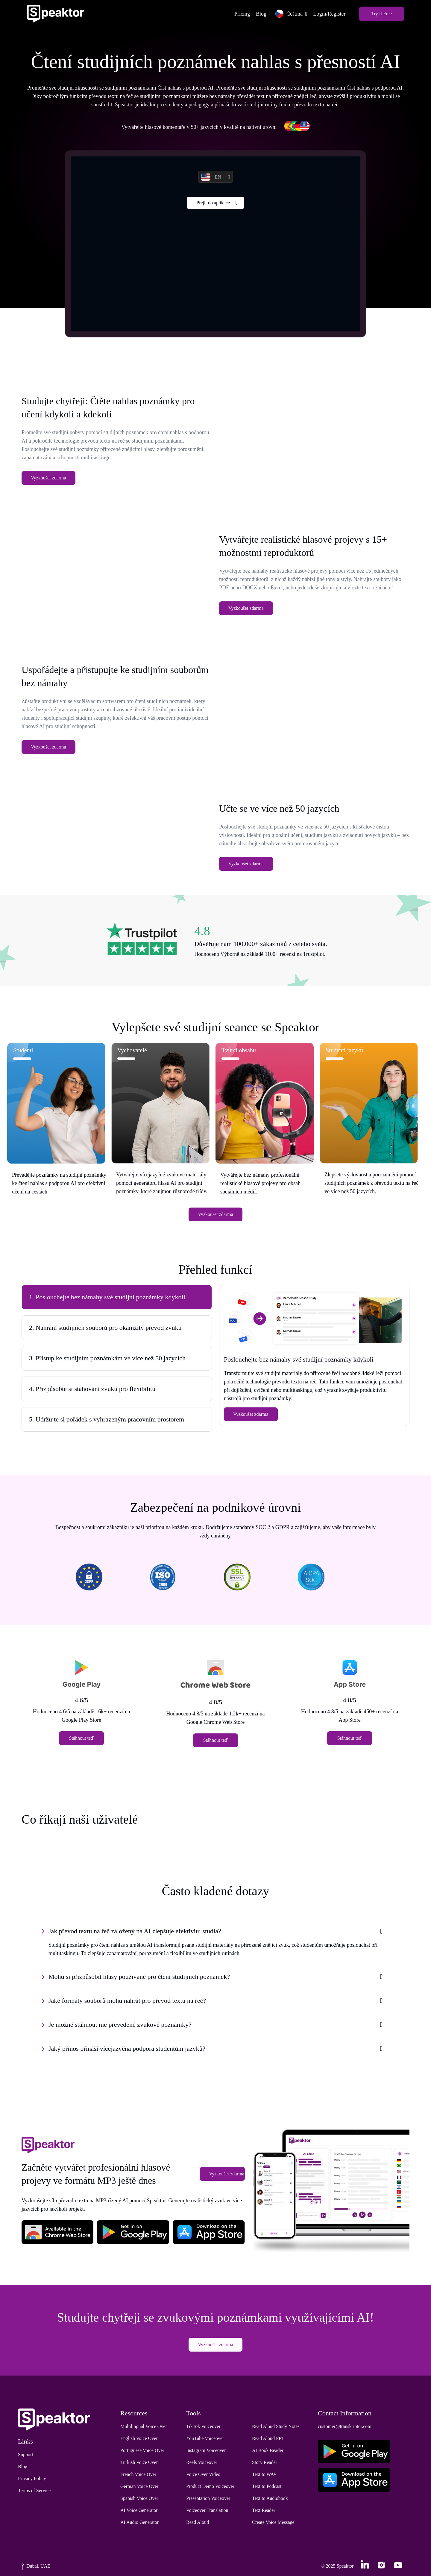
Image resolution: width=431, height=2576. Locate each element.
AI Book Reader (267, 2450)
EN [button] (211, 177)
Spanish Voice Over (139, 2498)
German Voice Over (139, 2486)
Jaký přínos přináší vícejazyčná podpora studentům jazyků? (126, 2048)
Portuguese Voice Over (142, 2450)
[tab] (117, 1297)
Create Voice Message (273, 2522)
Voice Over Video (203, 2474)
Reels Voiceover (201, 2462)
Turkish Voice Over (139, 2462)
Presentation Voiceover (208, 2498)
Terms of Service (34, 2491)
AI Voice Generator (139, 2510)
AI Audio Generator (139, 2522)
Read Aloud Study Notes (276, 2426)
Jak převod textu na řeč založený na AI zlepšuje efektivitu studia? (134, 1931)
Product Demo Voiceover (210, 2486)
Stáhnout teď (81, 1738)
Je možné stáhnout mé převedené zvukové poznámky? (120, 2024)
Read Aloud (197, 2522)
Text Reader (263, 2510)
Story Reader (264, 2462)
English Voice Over (139, 2438)
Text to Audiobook (270, 2498)
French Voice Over (138, 2474)
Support (25, 2455)
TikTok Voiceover (203, 2426)
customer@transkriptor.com (344, 2426)
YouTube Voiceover (205, 2438)
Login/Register (329, 14)
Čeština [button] (288, 14)
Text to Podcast (266, 2486)
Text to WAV (264, 2474)
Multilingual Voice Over (143, 2426)
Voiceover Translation (207, 2510)
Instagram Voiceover (206, 2450)
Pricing (241, 14)
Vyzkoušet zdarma (48, 478)
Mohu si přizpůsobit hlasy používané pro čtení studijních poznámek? (139, 1977)
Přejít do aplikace (213, 203)
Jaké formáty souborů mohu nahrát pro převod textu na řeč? (127, 2000)
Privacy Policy (32, 2479)
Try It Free (381, 13)
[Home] (56, 13)
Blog (260, 14)
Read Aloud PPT (268, 2438)
